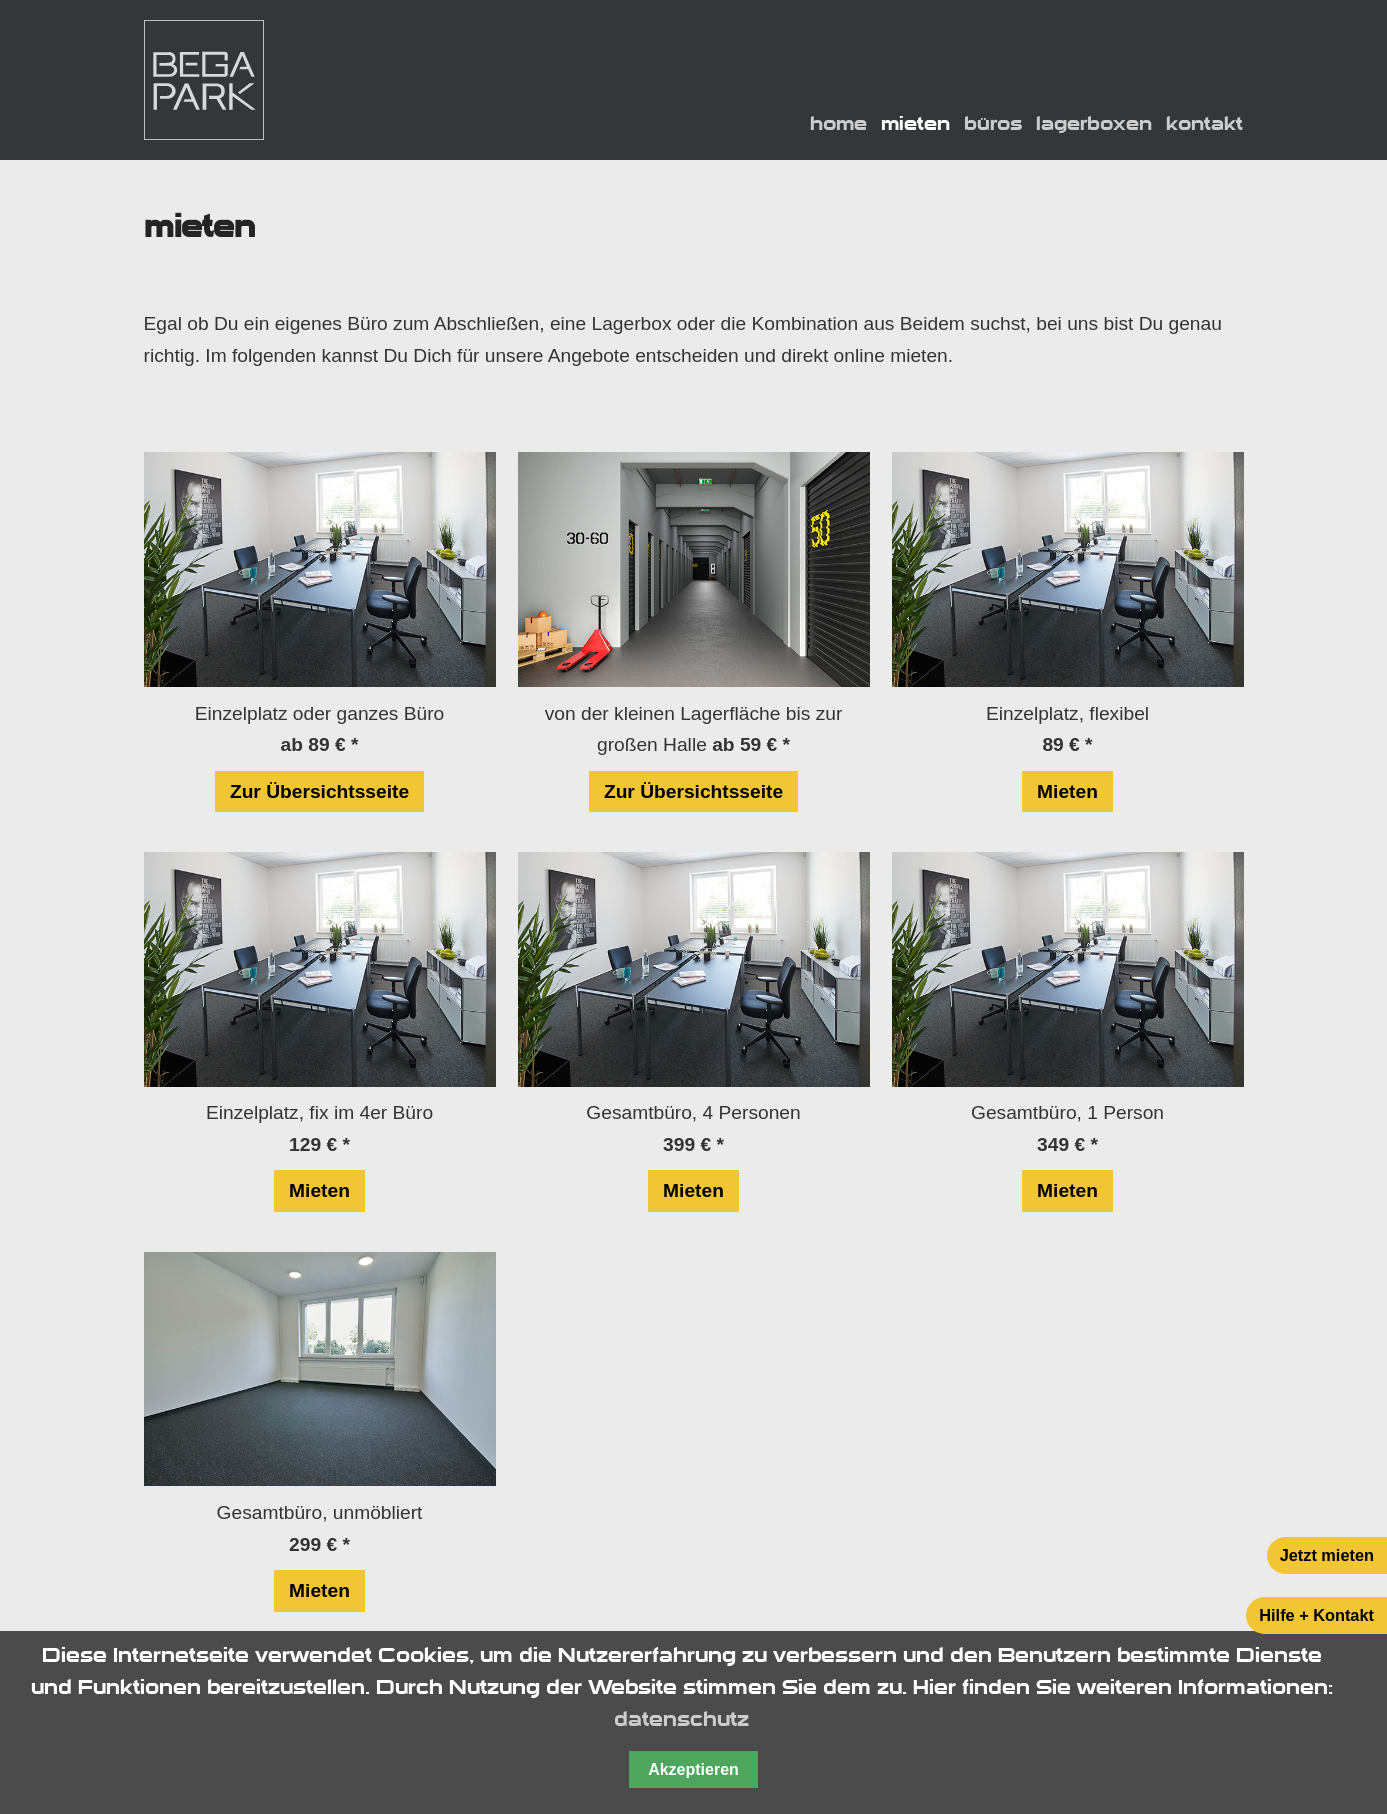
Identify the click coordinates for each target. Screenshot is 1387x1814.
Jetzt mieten (1327, 1555)
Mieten (1067, 791)
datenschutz (681, 1719)
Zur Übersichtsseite (319, 791)
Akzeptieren (693, 1769)
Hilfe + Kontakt (1316, 1615)
